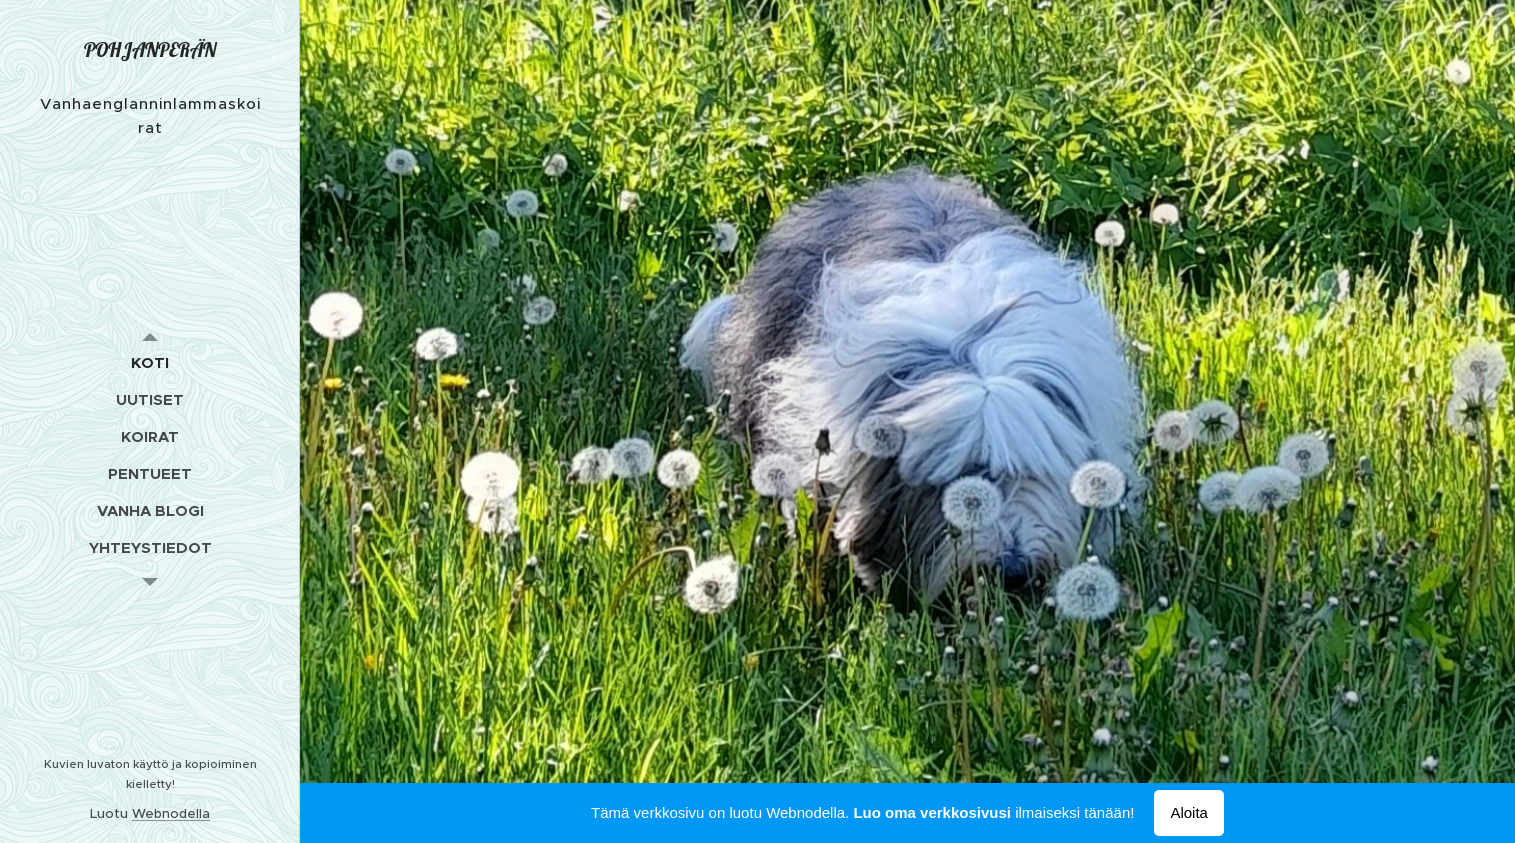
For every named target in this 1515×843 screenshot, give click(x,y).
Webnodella (171, 813)
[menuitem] (150, 362)
